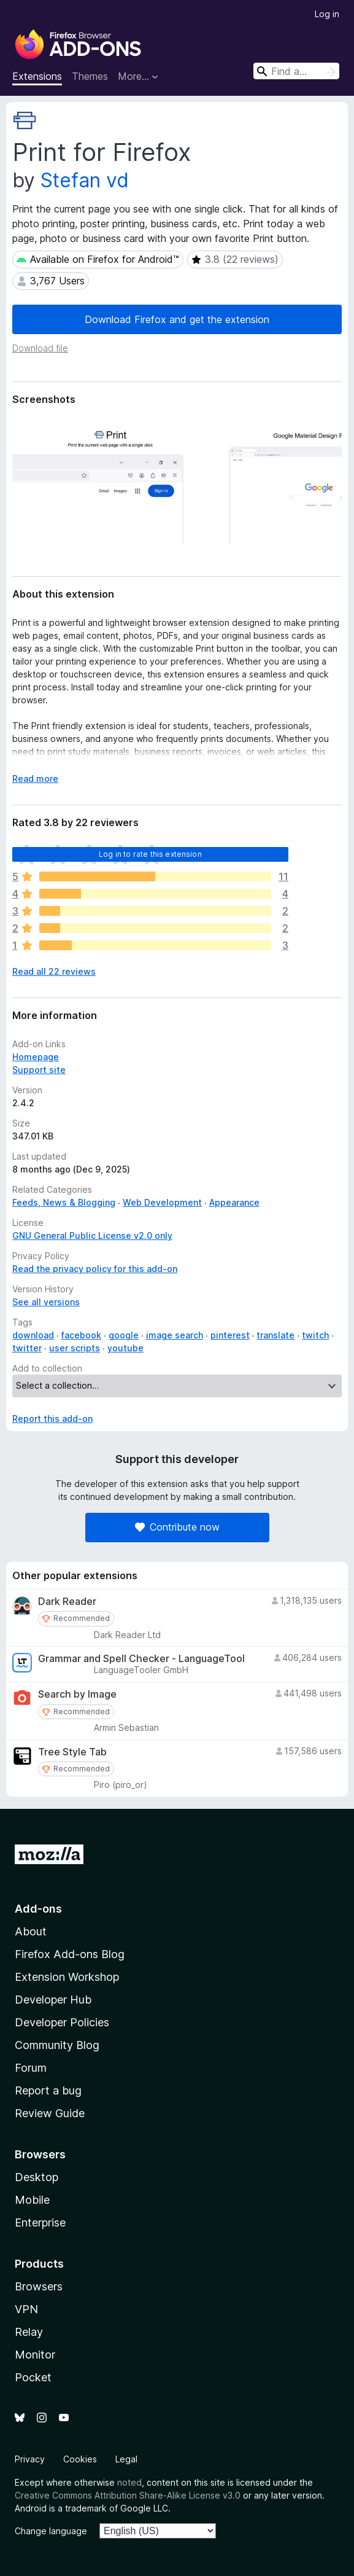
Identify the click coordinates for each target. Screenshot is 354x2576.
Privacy (30, 2459)
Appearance (234, 1202)
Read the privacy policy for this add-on (94, 1268)
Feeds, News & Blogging (63, 1202)
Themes (90, 76)
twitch (315, 1335)
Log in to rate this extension (150, 854)
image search (174, 1335)
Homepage (35, 1057)
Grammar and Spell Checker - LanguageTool (141, 1659)
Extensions (37, 76)
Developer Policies (62, 2022)
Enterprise (40, 2222)
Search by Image (77, 1694)
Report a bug (48, 2090)
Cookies (80, 2459)
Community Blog (57, 2045)
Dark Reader (67, 1601)
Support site (39, 1069)
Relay (29, 2331)
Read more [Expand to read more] (35, 778)
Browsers (39, 2286)
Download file (40, 348)
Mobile (32, 2199)
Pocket (33, 2377)
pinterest (230, 1335)
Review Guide (50, 2113)
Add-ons (38, 1908)
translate (275, 1335)
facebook (81, 1335)
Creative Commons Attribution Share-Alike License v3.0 (127, 2495)
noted (129, 2482)
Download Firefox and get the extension (177, 319)
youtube (125, 1348)
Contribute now (177, 1527)
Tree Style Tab (72, 1752)
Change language (51, 2531)
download (33, 1335)
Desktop (36, 2177)
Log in (327, 14)
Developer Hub (53, 1999)
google (124, 1335)
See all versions (46, 1302)
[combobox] (296, 71)
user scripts (74, 1348)
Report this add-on (52, 1418)
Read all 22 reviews (54, 971)
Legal (126, 2459)
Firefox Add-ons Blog (70, 1954)
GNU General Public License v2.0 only (92, 1235)
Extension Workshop (67, 1976)
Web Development (162, 1202)
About (31, 1931)
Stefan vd (84, 180)
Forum (31, 2067)
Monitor (35, 2354)
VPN (26, 2309)
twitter (27, 1348)
